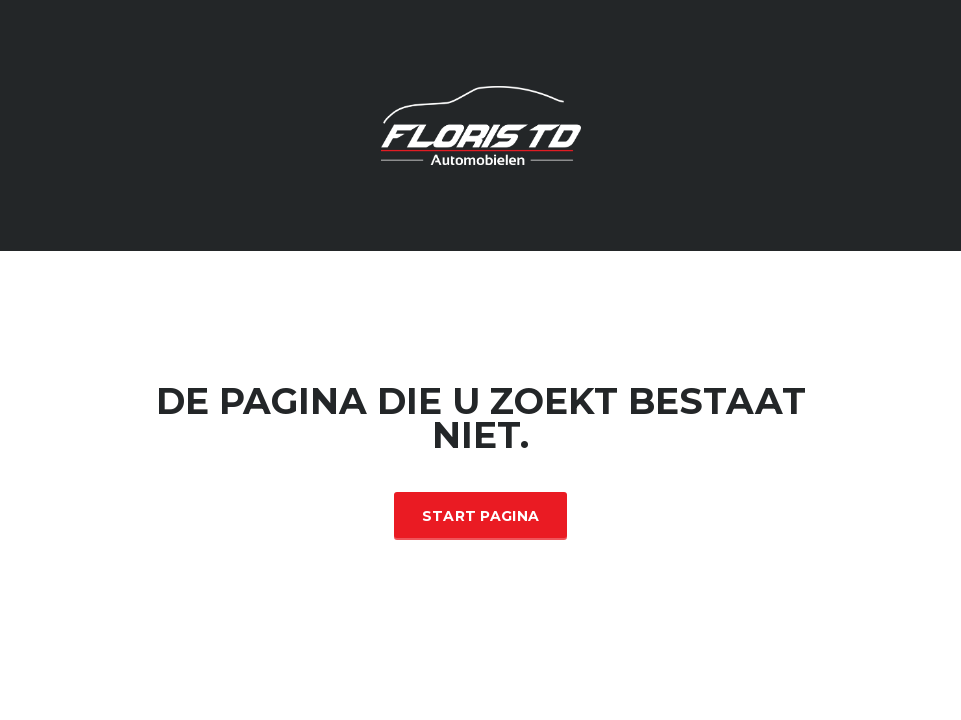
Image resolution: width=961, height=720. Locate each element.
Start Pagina (481, 516)
